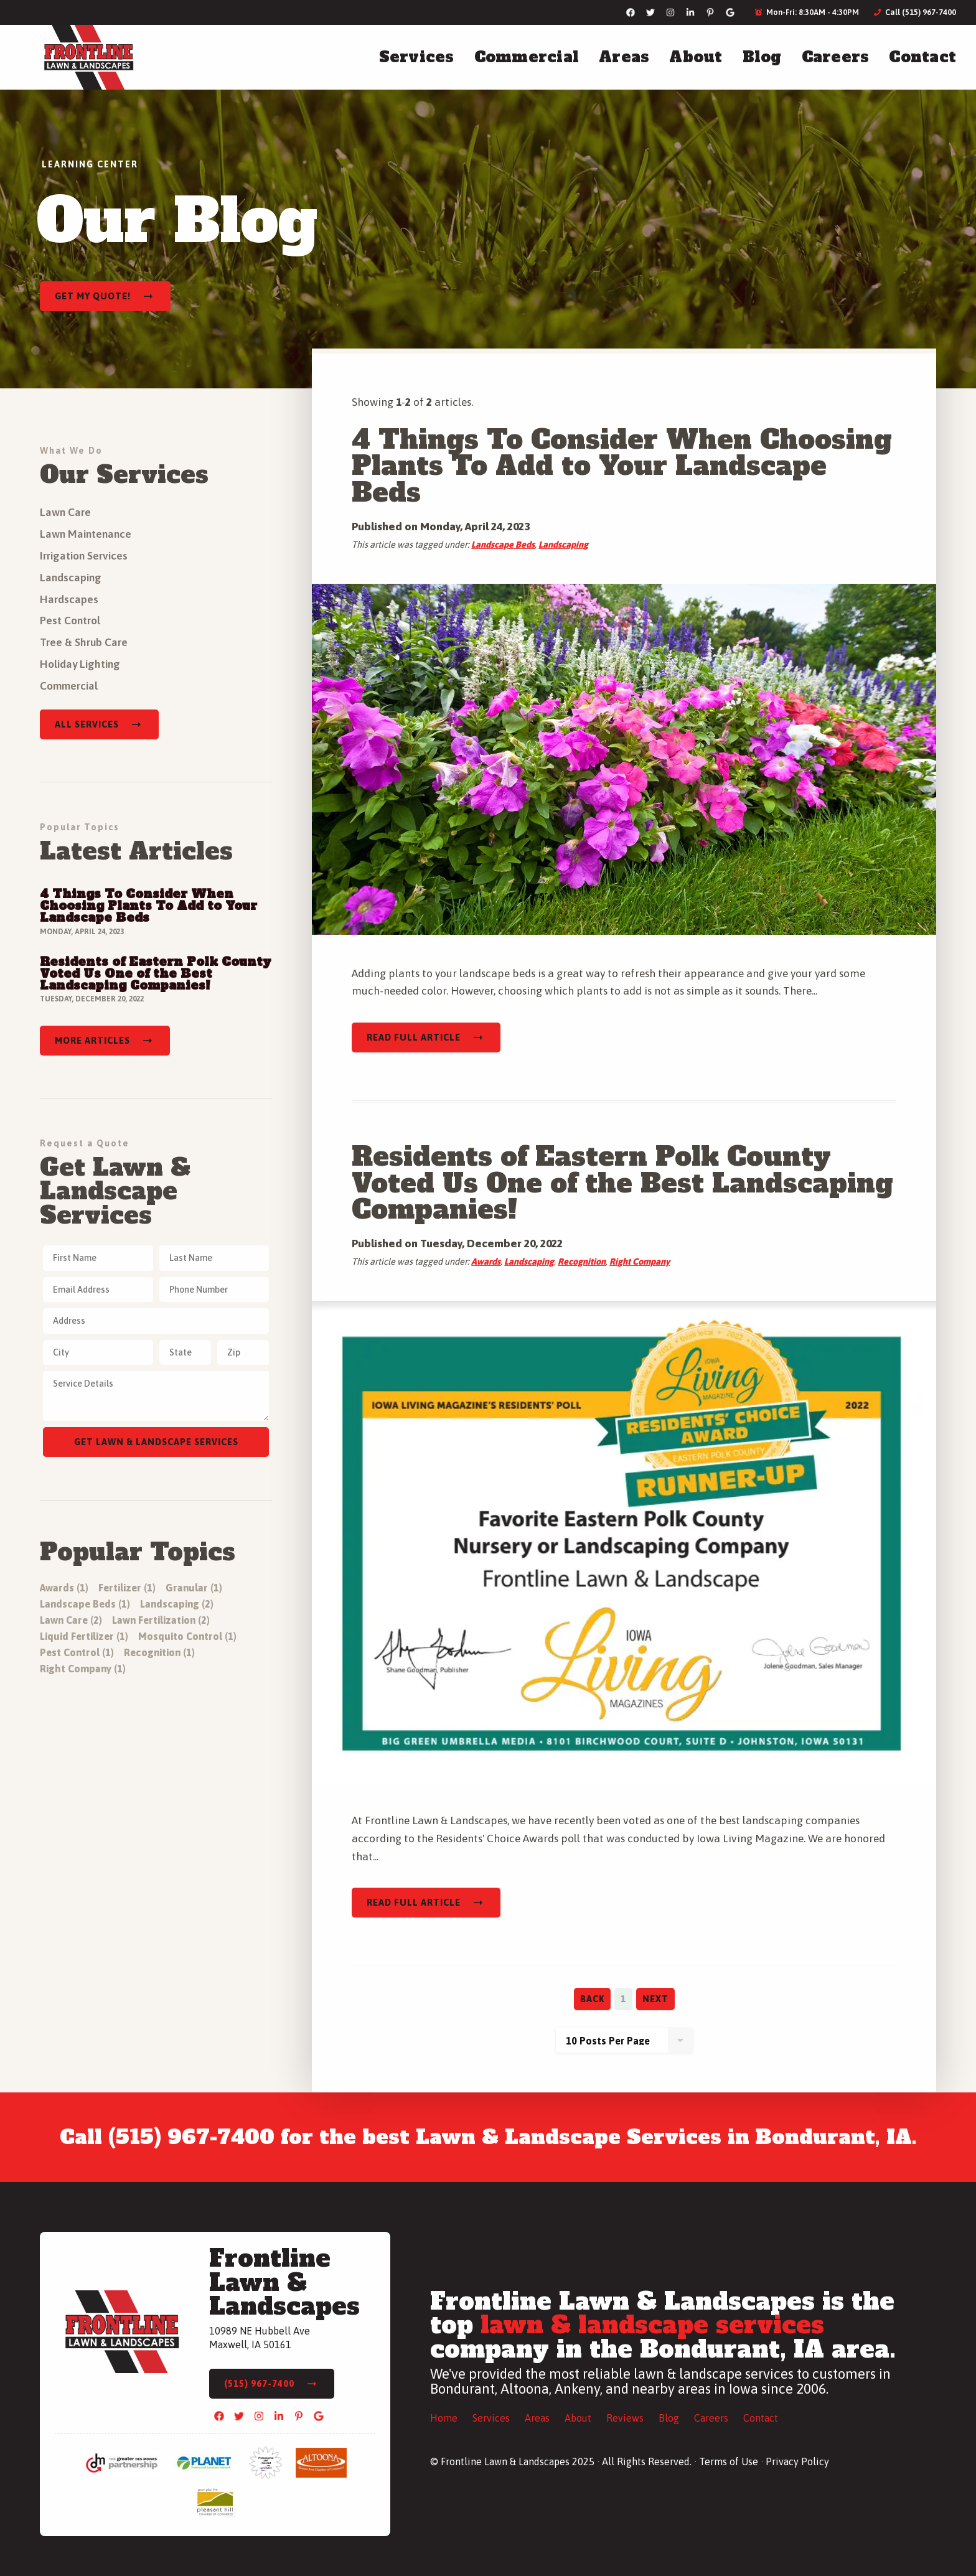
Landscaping (563, 545)
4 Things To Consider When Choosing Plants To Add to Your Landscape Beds (622, 465)
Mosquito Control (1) (187, 1636)
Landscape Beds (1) (85, 1604)
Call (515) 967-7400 (915, 12)
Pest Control (70, 620)
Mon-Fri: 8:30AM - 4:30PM (807, 12)
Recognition (582, 1262)
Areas (624, 57)
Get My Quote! (93, 296)
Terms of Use (728, 2461)
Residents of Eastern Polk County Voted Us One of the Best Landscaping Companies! (622, 1182)
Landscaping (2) (177, 1604)
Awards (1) (64, 1588)
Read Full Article (414, 1037)
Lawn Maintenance (85, 534)
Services (416, 57)
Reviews (625, 2418)
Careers (836, 57)
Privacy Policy (797, 2461)
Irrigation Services (84, 556)
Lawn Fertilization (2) (161, 1620)
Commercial (527, 57)
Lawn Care (65, 512)
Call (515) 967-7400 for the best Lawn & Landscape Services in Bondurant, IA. (488, 2137)
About (695, 57)
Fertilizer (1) (127, 1588)
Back (592, 1999)
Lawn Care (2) (71, 1620)
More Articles (92, 1041)
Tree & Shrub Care (84, 642)
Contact (922, 57)
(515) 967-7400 (259, 2384)
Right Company (639, 1262)
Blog (762, 57)
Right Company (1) (83, 1669)
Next (655, 1999)
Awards (485, 1262)
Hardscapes (69, 599)
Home (444, 2418)
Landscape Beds (503, 545)
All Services (87, 724)
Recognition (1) (159, 1652)
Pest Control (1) (77, 1652)
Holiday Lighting (80, 664)
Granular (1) (194, 1588)
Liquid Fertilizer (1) (84, 1636)
